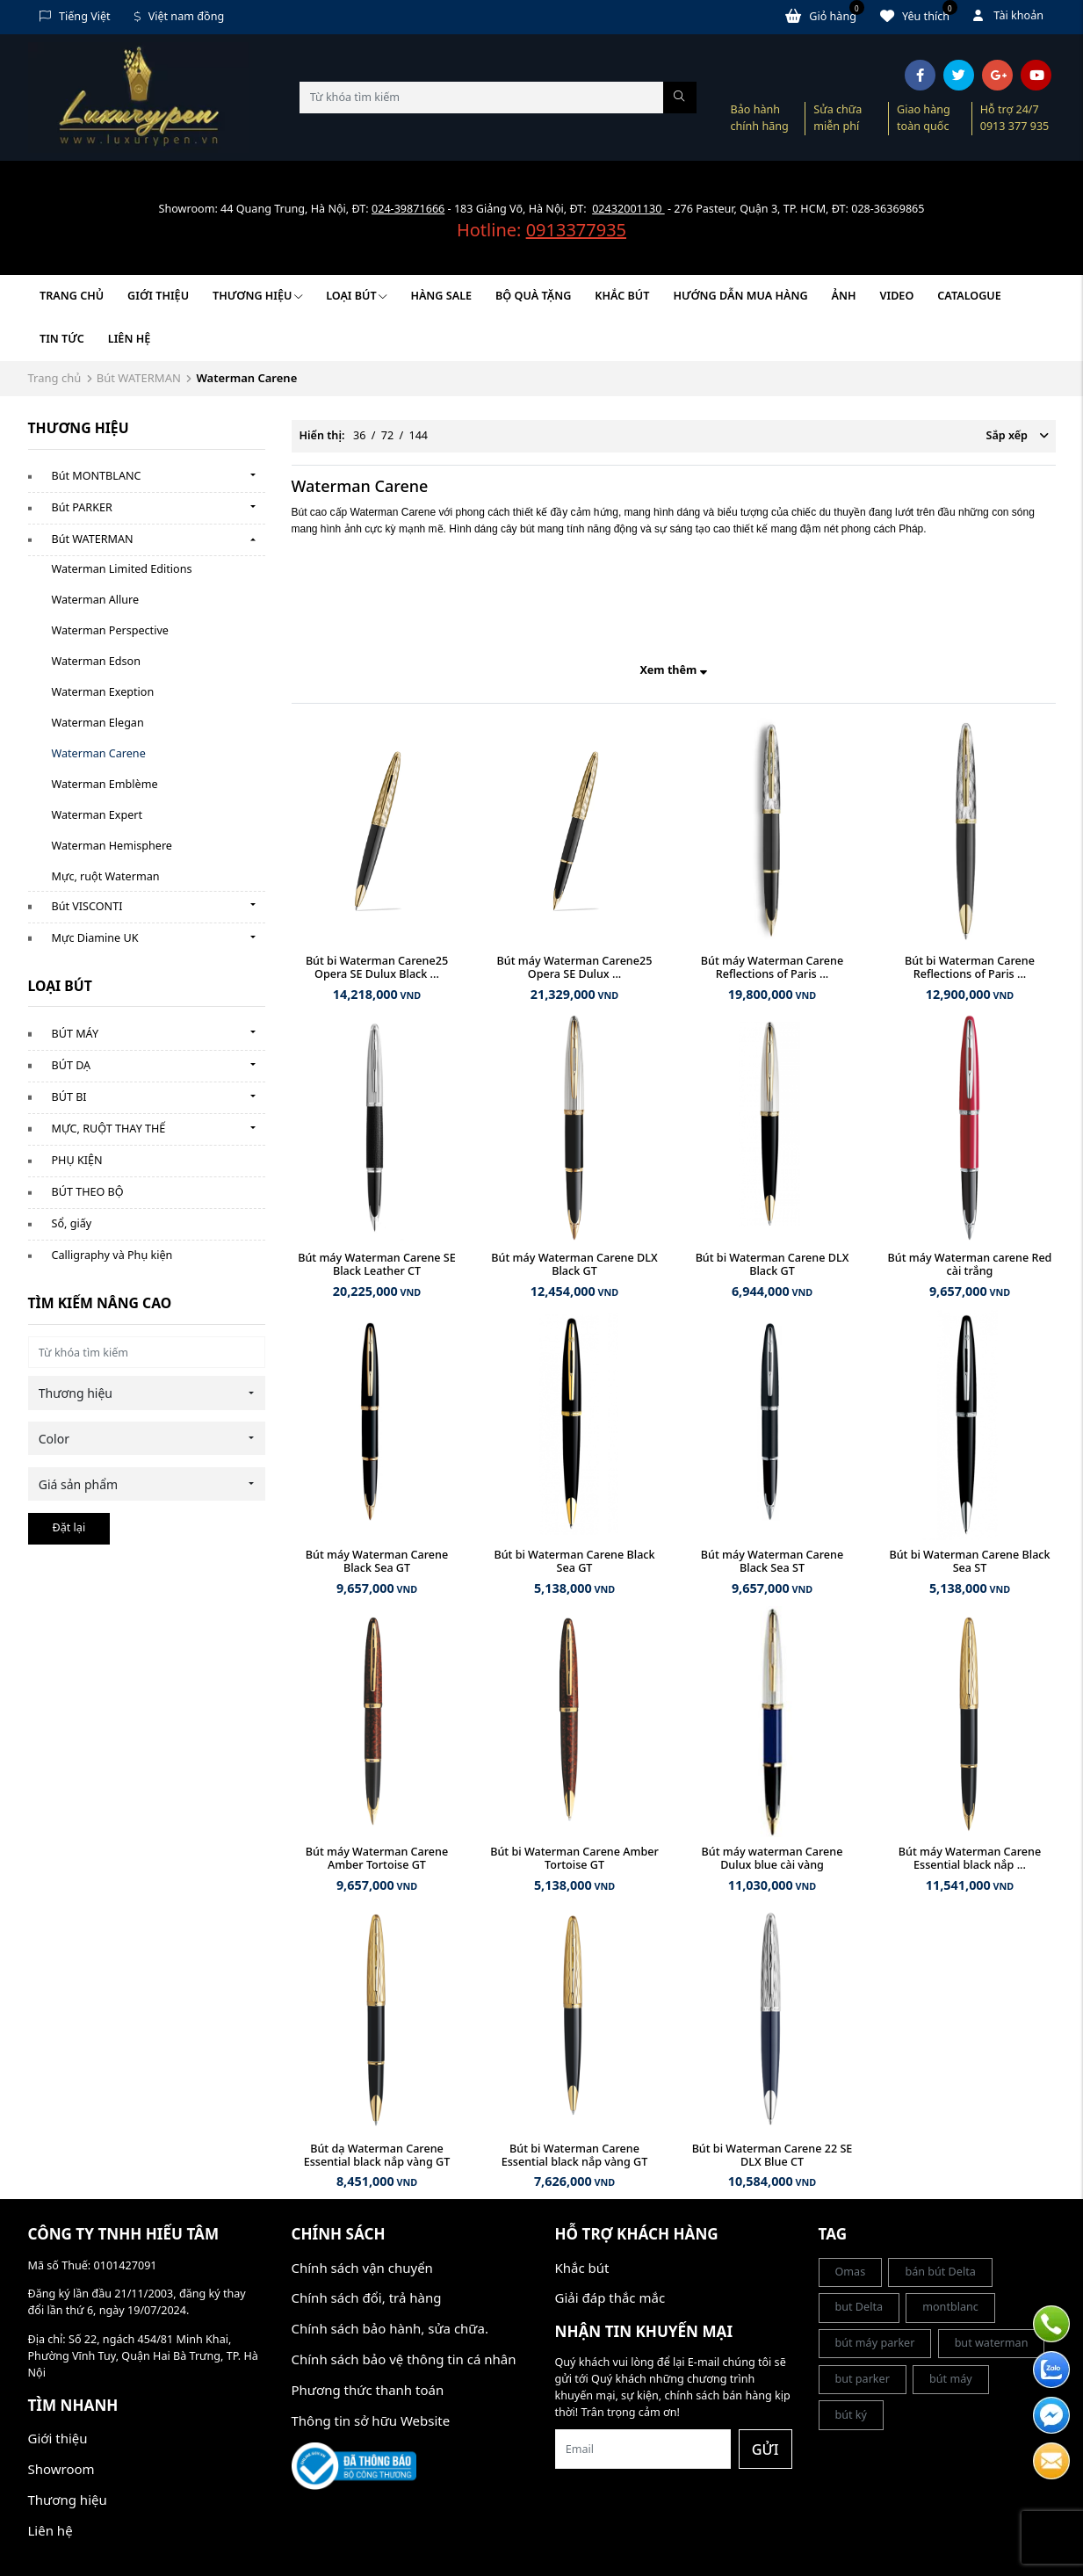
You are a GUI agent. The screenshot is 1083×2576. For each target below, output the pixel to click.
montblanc (950, 2306)
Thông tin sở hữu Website (371, 2420)
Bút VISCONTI (87, 906)
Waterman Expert (97, 814)
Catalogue (968, 295)
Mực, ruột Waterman (106, 876)
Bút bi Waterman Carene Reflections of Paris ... (970, 967)
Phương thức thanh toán (368, 2390)
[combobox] (146, 1392)
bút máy (950, 2378)
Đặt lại (69, 1527)
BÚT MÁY (75, 1033)
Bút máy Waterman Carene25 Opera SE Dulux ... (575, 967)
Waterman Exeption (103, 691)
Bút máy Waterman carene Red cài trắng (970, 1264)
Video (897, 295)
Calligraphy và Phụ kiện (112, 1255)
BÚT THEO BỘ (88, 1191)
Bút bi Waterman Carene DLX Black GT (772, 1264)
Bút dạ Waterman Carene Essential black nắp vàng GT (377, 2155)
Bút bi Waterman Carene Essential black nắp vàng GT (575, 2155)
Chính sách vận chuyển (362, 2267)
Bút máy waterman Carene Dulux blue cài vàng (772, 1858)
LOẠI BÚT (356, 295)
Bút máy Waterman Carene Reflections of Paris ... (772, 967)
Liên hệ (129, 338)
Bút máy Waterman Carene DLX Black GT (574, 1264)
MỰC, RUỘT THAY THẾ (109, 1128)
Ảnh (844, 295)
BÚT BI (69, 1096)
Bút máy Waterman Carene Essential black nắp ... (970, 1858)
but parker (862, 2378)
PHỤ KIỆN (77, 1160)
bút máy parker (875, 2342)
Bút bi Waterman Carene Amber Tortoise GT (574, 1858)
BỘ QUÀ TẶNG (533, 295)
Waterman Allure (96, 599)
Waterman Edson (96, 661)
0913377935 (576, 230)
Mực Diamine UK (95, 937)
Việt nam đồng (179, 16)
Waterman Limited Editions (122, 568)
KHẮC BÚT (622, 295)
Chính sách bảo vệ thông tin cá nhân (404, 2359)
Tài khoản (1008, 15)
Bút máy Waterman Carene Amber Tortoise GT (377, 1858)
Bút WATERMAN (139, 378)
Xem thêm (672, 669)
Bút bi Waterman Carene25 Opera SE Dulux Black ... (377, 967)
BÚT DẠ (71, 1065)
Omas (850, 2271)
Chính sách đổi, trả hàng (367, 2297)
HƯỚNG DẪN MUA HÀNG (740, 295)
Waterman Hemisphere (112, 845)
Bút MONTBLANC (96, 475)
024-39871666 (408, 208)
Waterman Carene (99, 753)
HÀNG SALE (441, 295)
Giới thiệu (158, 295)
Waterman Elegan (98, 722)
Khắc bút (582, 2267)
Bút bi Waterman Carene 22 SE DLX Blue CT (772, 2155)
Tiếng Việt (75, 16)
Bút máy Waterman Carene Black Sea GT (377, 1561)
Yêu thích (918, 15)
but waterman (992, 2342)
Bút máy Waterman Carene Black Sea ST (772, 1561)
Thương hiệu (257, 295)
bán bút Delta (940, 2271)
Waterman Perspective (110, 630)
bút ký (851, 2414)
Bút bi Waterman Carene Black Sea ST (969, 1561)
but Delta (859, 2306)
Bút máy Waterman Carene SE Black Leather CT (377, 1264)
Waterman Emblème (105, 784)
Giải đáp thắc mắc (610, 2297)
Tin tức (62, 338)
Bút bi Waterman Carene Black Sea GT (574, 1561)
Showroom (61, 2469)
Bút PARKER (82, 507)
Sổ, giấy (72, 1223)
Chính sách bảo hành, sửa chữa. (390, 2328)
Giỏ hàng (824, 15)
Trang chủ (72, 295)
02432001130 (628, 208)
